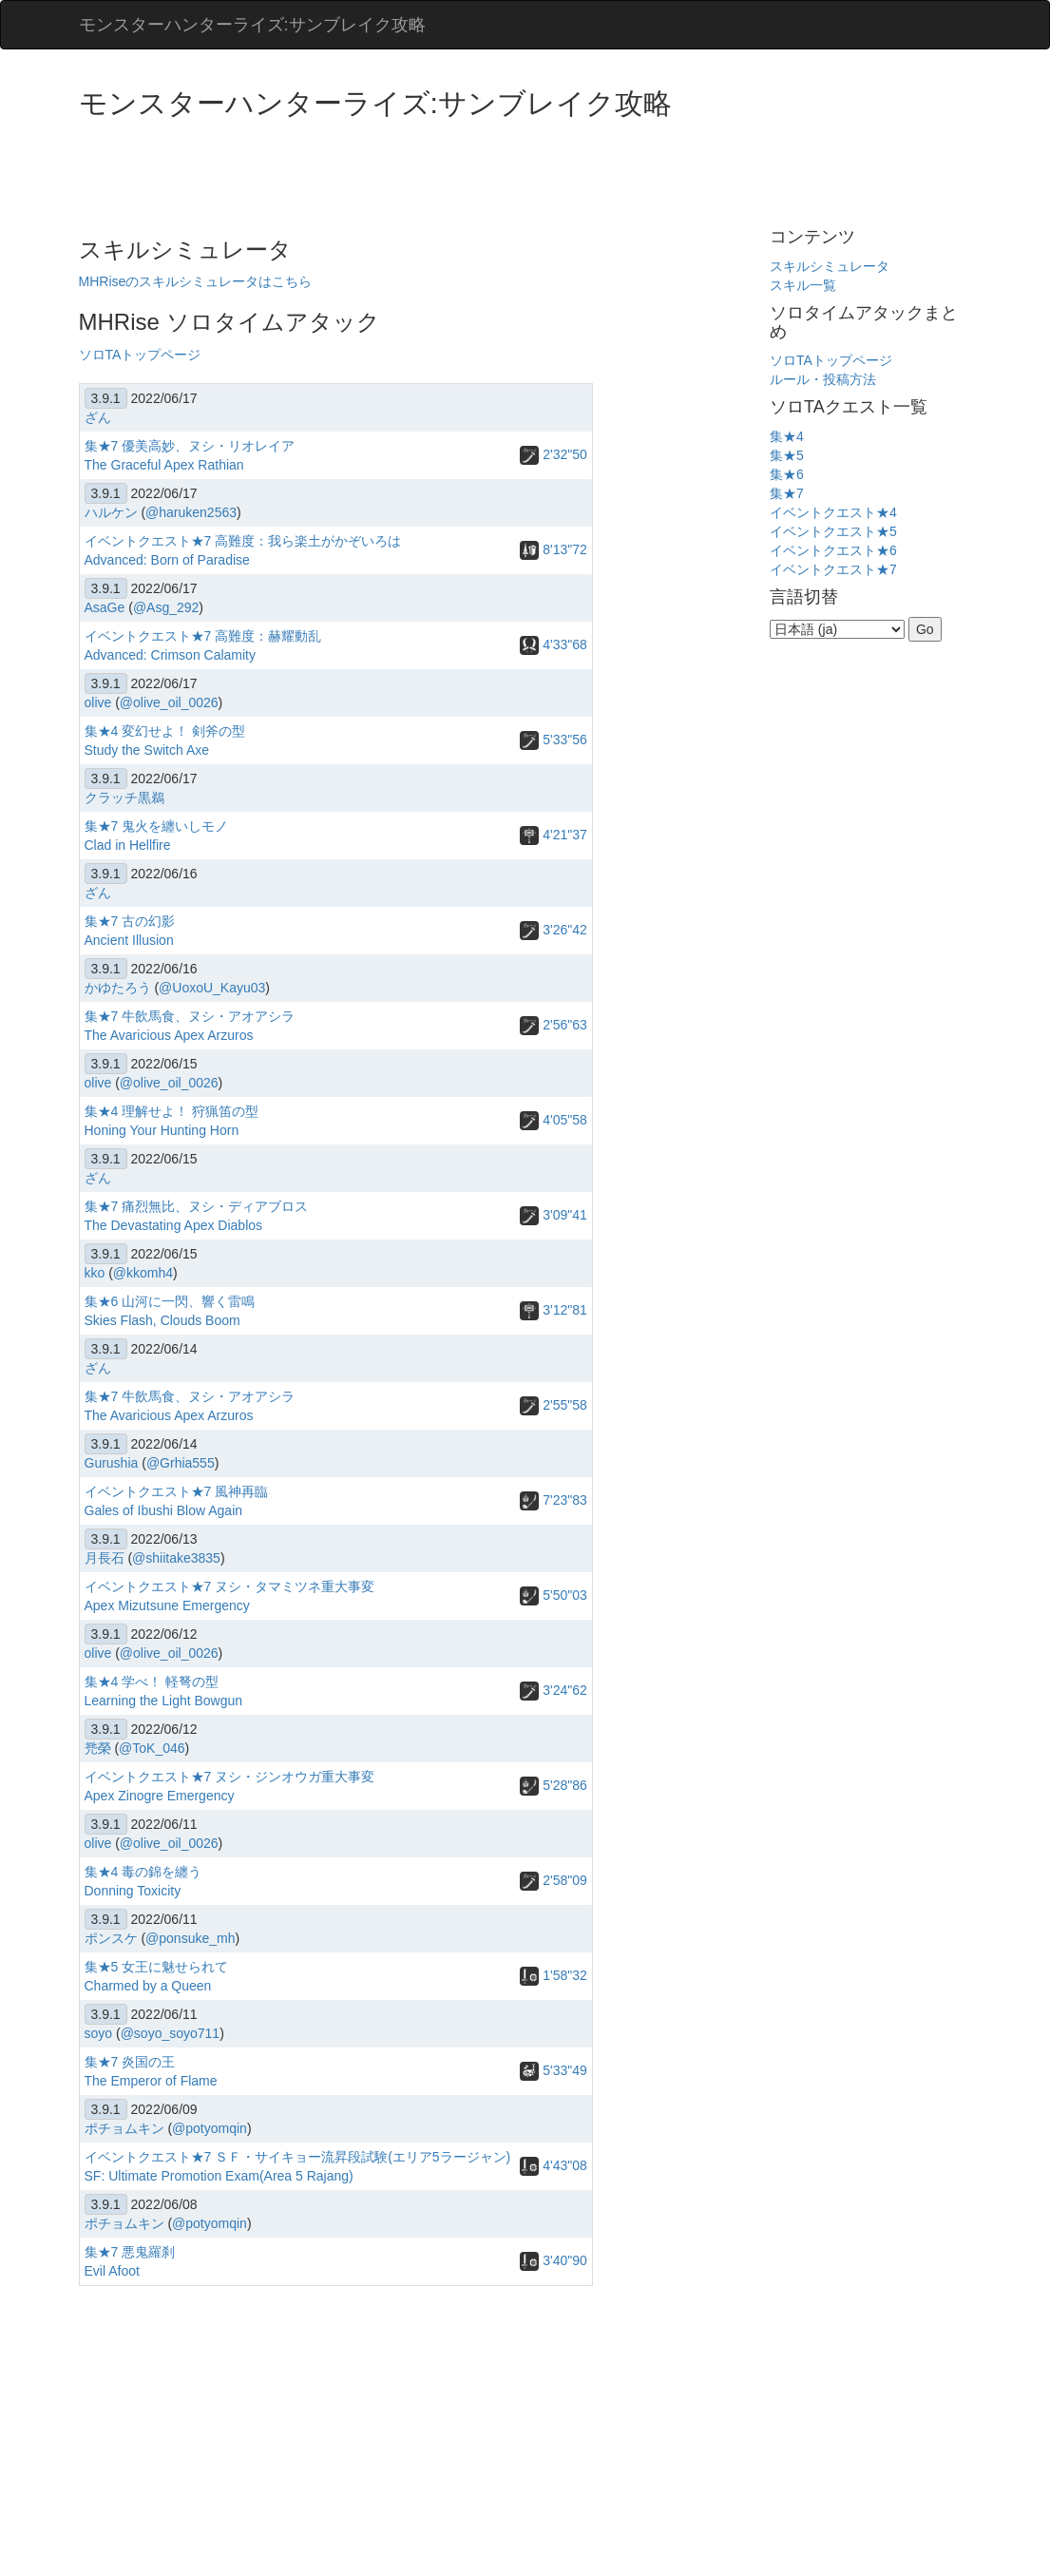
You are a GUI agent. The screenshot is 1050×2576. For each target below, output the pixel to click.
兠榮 (98, 1748)
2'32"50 (553, 454)
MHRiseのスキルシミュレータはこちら (196, 281)
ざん (98, 417)
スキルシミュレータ (829, 266)
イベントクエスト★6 (833, 550)
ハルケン (111, 512)
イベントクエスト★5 (833, 531)
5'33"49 (553, 2070)
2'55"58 (553, 1405)
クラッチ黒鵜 (124, 797)
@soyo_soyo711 (170, 2033)
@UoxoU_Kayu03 (212, 987)
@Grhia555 (180, 1463)
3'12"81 (553, 1309)
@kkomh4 (143, 1272)
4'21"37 (553, 834)
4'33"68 (553, 644)
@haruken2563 (191, 512)
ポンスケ (111, 1938)
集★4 (787, 436)
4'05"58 (553, 1119)
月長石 (104, 1558)
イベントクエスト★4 (833, 512)
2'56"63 (553, 1024)
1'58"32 (553, 1975)
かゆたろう (118, 987)
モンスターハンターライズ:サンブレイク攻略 (252, 24)
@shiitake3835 (176, 1558)
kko (95, 1272)
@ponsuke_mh (190, 1938)
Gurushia (112, 1463)
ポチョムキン (124, 2128)
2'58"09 (553, 1880)
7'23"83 (553, 1500)
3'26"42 (553, 929)
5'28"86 (553, 1785)
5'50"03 (553, 1595)
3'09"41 (553, 1214)
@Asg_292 (166, 607)
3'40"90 (553, 2260)
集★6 (787, 474)
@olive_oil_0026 (169, 702)
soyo (99, 2033)
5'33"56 (553, 739)
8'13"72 (553, 549)
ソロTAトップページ (140, 354)
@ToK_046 (151, 1748)
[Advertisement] (425, 171)
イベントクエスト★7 (833, 569)
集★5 (787, 455)
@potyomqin (209, 2128)
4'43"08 (553, 2165)
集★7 (787, 493)
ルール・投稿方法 (823, 379)
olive (98, 702)
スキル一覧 (803, 285)
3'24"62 (553, 1690)
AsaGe (105, 607)
